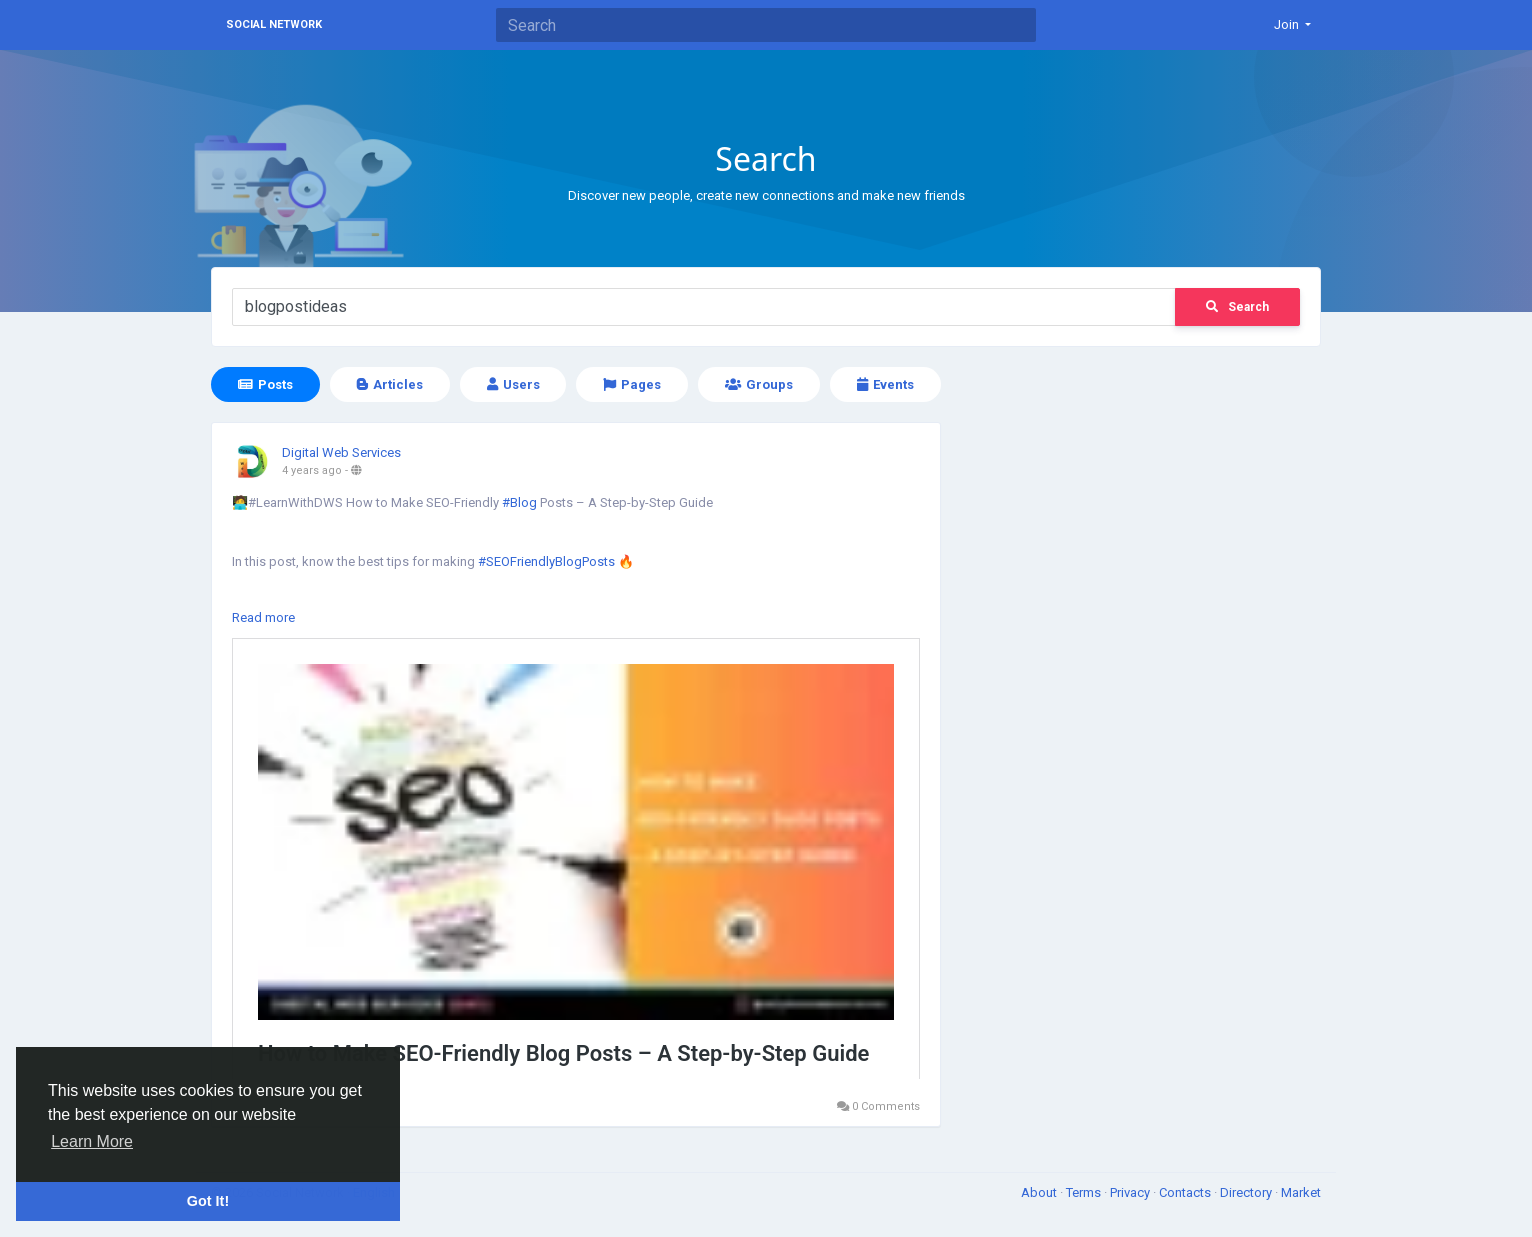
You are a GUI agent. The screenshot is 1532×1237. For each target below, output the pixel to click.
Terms (1085, 1192)
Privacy (1131, 1192)
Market (1301, 1192)
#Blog (519, 502)
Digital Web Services (341, 452)
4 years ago (312, 470)
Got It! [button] (208, 1201)
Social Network (274, 24)
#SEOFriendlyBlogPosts (546, 561)
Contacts (1186, 1192)
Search (1237, 307)
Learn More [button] (92, 1141)
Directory (1247, 1192)
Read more (263, 617)
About (1040, 1192)
